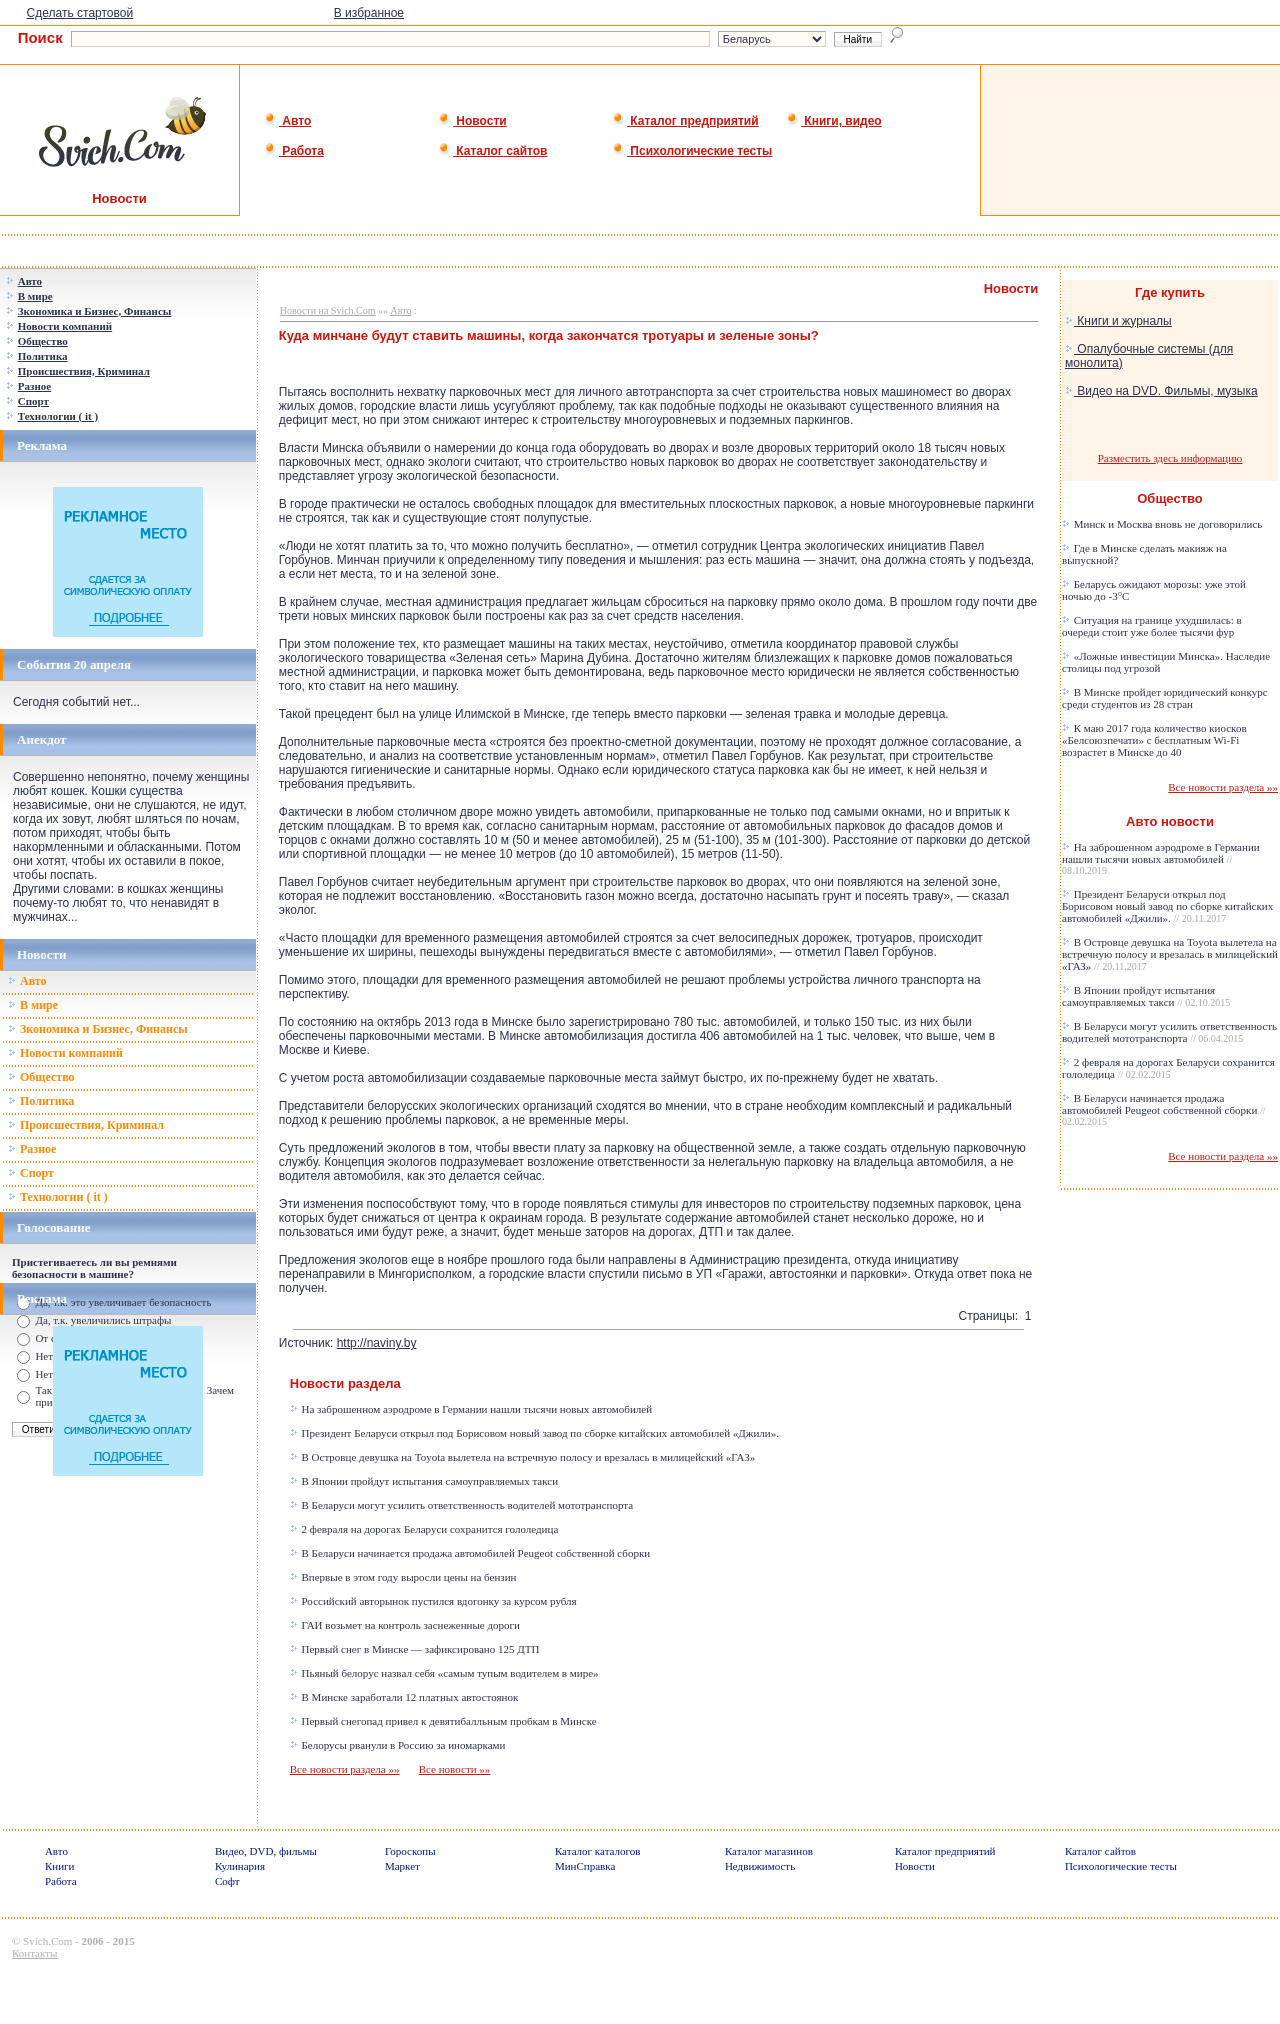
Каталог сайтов (492, 151)
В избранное (369, 13)
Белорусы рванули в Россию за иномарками (398, 1745)
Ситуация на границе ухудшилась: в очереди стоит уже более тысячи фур (1152, 626)
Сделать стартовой (80, 13)
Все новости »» (455, 1769)
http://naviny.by (377, 1343)
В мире (33, 1005)
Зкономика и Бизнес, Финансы (98, 1029)
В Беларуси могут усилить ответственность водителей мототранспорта (461, 1505)
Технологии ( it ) (58, 1197)
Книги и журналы (1118, 321)
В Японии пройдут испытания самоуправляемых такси (424, 1481)
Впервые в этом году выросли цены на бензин (403, 1577)
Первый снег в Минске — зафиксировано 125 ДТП (415, 1649)
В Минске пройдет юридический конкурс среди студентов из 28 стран (1165, 698)
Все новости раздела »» (345, 1769)
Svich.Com (47, 1941)
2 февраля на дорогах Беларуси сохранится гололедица (424, 1529)
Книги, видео (834, 121)
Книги (60, 1866)
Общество (41, 1077)
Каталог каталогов (598, 1851)
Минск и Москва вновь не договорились (1162, 524)
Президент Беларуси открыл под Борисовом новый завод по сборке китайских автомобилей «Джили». (534, 1433)
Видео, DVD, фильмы (266, 1851)
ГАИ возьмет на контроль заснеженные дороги (405, 1625)
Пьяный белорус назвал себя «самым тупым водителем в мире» (444, 1673)
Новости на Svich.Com (328, 310)
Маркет (402, 1866)
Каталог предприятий (685, 121)
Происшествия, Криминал (86, 1125)
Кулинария (240, 1866)
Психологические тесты (692, 151)
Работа (294, 151)
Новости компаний (65, 1053)
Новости (472, 121)
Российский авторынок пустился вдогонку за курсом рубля (433, 1601)
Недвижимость (760, 1866)
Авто (287, 121)
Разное (32, 1149)
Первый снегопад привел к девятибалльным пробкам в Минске (443, 1721)
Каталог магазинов (769, 1851)
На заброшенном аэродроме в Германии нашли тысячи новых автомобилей (471, 1409)
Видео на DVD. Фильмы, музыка (1161, 391)
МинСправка (585, 1866)
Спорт (31, 1173)
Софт (227, 1881)
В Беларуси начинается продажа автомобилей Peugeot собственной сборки (470, 1553)
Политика (41, 1101)
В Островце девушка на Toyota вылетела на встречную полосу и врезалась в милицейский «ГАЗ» (522, 1457)
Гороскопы (410, 1851)
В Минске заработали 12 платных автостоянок (404, 1697)
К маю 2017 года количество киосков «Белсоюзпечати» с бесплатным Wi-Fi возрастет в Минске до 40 (1154, 740)
